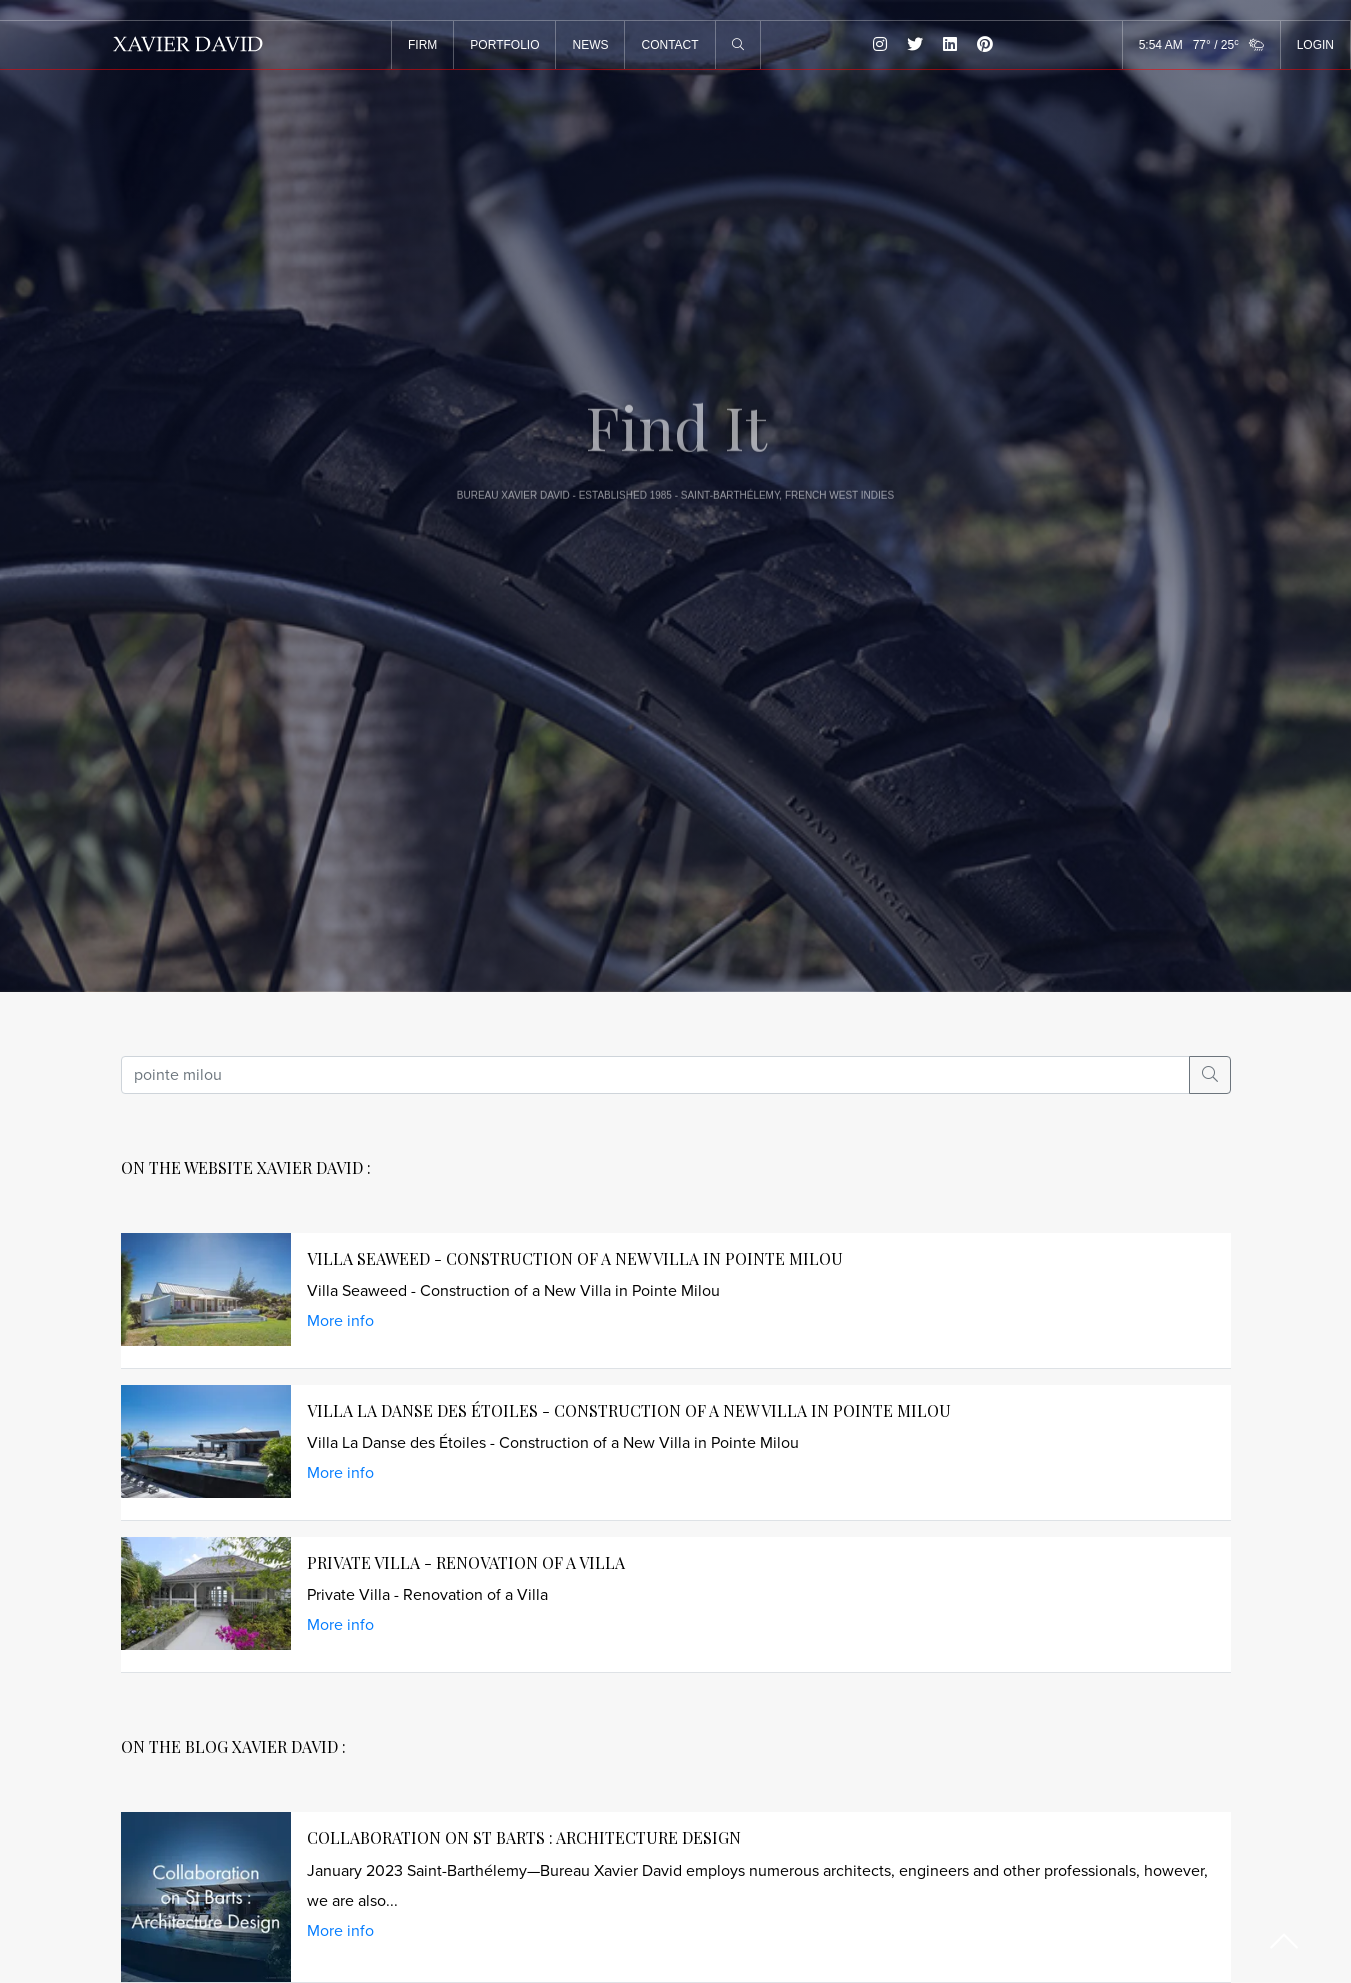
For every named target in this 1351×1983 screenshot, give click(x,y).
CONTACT (676, 45)
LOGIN (1315, 45)
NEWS (597, 45)
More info (340, 1321)
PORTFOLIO (511, 45)
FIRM (429, 45)
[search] (655, 1075)
